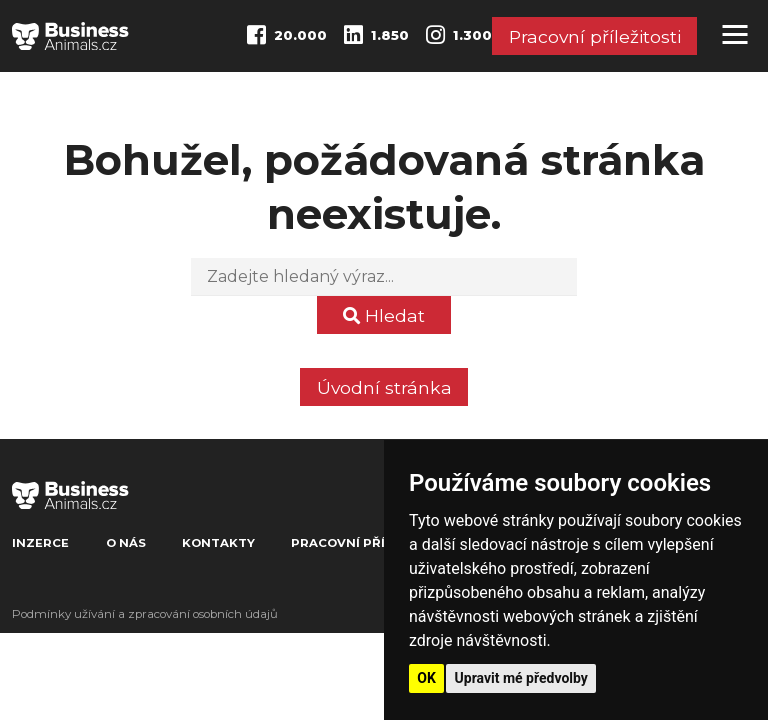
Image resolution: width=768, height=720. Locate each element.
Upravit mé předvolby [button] (521, 678)
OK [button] (426, 678)
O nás (126, 543)
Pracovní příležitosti (595, 36)
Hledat (384, 315)
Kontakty (218, 543)
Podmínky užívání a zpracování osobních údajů (145, 614)
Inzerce (40, 543)
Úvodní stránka (384, 387)
